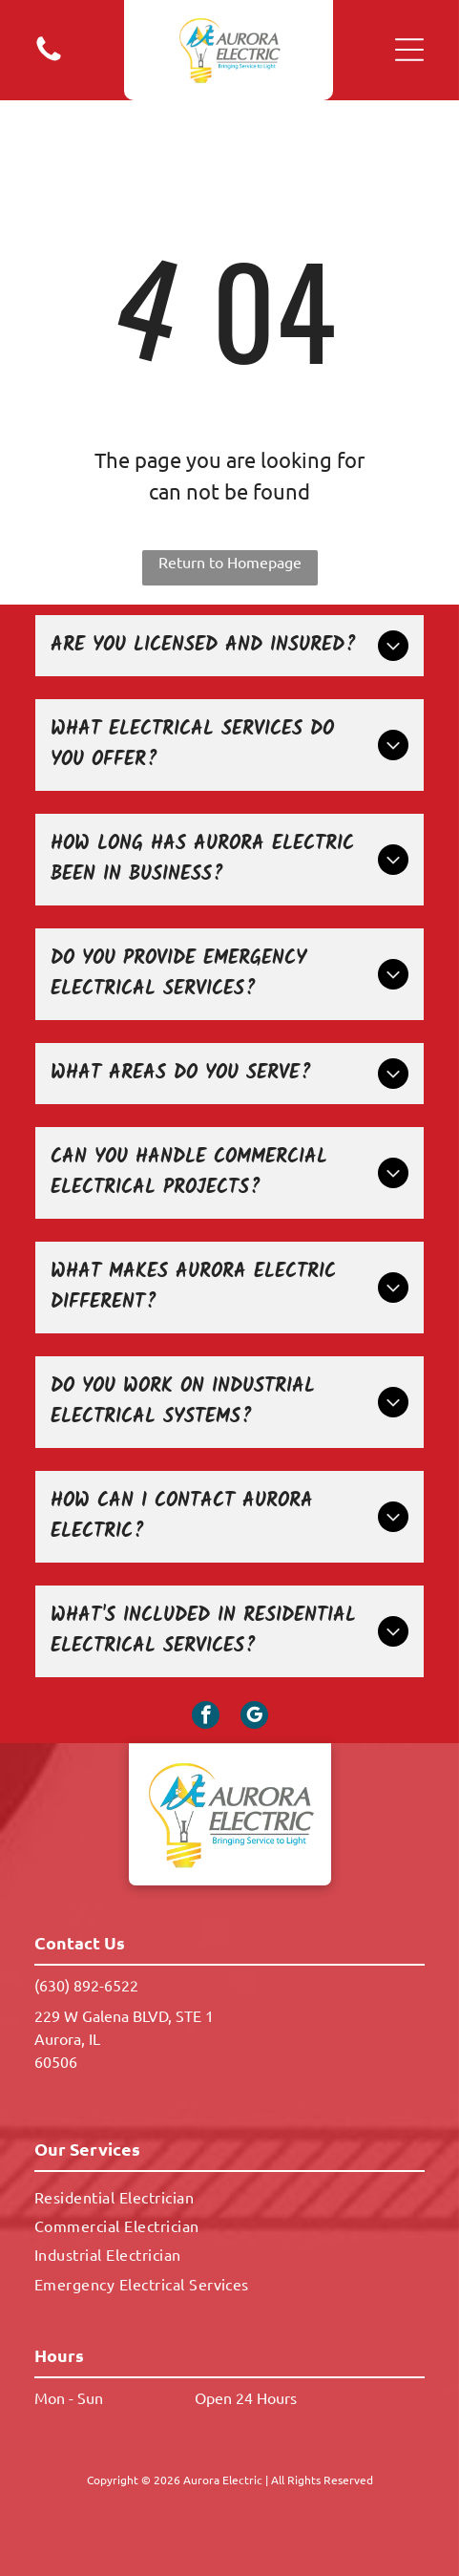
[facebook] (205, 1717)
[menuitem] (229, 2196)
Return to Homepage (230, 561)
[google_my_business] (254, 1717)
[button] (409, 49)
